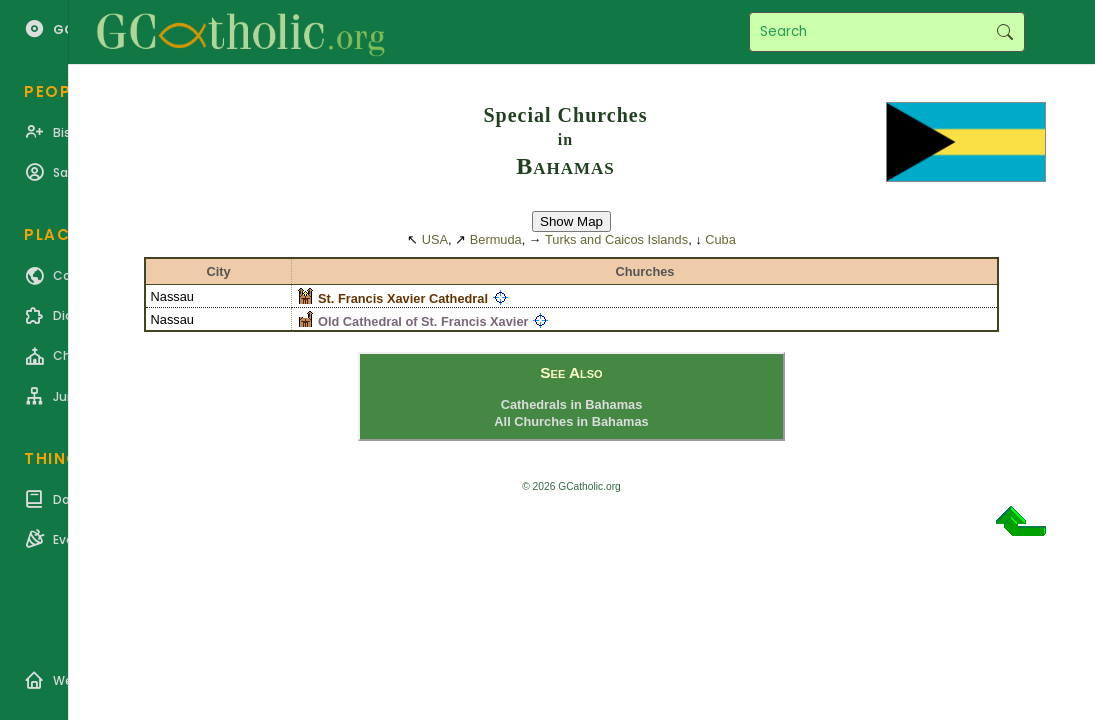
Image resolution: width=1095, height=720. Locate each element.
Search (1004, 32)
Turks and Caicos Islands (616, 239)
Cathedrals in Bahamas (572, 404)
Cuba (720, 239)
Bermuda (496, 239)
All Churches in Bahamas (571, 421)
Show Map (571, 221)
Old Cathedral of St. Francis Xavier (423, 321)
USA (435, 239)
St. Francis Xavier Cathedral (403, 298)
